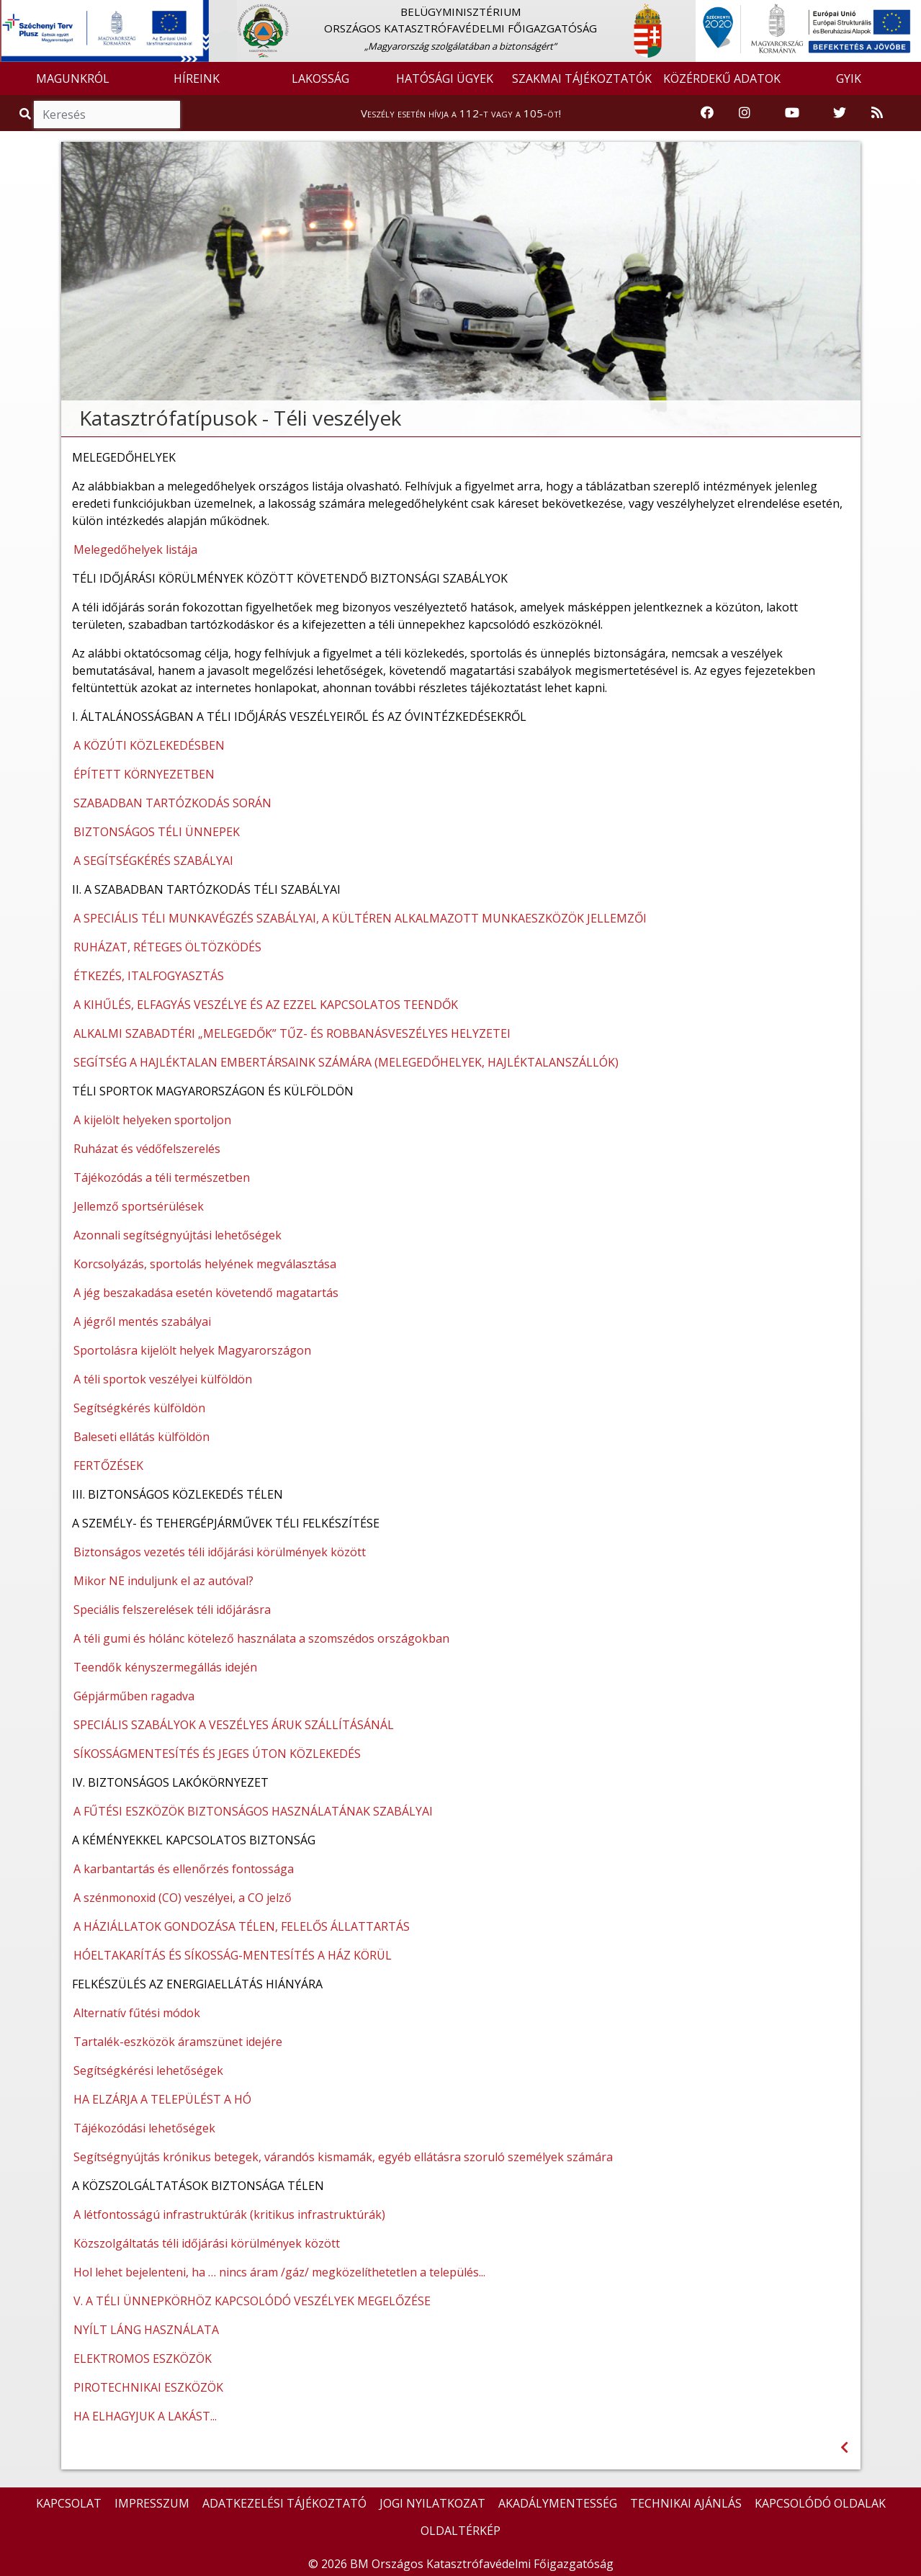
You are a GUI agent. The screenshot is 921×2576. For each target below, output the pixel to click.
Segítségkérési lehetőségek (148, 2070)
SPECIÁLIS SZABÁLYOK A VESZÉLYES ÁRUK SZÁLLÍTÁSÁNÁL (233, 1725)
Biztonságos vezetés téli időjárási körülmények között (219, 1552)
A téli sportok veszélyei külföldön (162, 1379)
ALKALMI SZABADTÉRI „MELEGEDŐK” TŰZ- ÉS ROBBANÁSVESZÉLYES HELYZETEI (292, 1033)
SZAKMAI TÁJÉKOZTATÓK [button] (582, 78)
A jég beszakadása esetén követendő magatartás (205, 1293)
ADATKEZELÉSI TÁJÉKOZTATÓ (284, 2503)
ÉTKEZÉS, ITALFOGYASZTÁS (148, 976)
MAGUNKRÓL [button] (72, 78)
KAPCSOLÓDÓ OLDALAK (820, 2503)
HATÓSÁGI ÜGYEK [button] (444, 78)
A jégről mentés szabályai (142, 1321)
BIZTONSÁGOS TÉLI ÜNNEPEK (156, 832)
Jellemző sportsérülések (138, 1206)
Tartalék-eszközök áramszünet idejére (177, 2042)
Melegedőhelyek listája (135, 549)
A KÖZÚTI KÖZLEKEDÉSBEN (149, 745)
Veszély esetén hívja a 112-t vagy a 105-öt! (461, 113)
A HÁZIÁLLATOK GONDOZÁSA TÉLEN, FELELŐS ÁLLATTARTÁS (241, 1926)
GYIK (848, 78)
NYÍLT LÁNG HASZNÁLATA (146, 2330)
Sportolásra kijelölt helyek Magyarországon (192, 1350)
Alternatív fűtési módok (136, 2013)
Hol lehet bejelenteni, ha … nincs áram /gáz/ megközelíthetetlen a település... (279, 2272)
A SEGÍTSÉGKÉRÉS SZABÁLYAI (153, 861)
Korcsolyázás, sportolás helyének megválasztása (204, 1264)
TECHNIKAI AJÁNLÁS (686, 2503)
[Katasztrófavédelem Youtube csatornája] (792, 113)
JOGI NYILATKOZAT (432, 2503)
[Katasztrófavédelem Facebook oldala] (707, 113)
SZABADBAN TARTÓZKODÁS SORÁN (172, 803)
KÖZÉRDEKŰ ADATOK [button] (722, 78)
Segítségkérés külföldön (139, 1408)
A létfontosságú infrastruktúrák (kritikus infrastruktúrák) (229, 2214)
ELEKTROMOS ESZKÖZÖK (142, 2358)
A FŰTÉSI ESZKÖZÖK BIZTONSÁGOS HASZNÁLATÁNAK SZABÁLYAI (253, 1811)
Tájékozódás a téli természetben (161, 1177)
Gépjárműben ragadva (133, 1696)
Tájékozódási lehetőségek (144, 2128)
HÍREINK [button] (197, 78)
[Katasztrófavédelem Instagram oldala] (744, 113)
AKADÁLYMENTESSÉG (557, 2503)
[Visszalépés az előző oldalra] (844, 2447)
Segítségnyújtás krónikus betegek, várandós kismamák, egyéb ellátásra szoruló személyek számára (343, 2157)
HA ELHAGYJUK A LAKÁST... (145, 2416)
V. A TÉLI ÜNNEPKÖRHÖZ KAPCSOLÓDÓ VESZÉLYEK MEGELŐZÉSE (252, 2301)
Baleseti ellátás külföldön (141, 1437)
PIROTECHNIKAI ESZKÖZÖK (148, 2387)
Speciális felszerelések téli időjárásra (172, 1609)
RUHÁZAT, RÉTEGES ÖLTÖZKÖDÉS (167, 947)
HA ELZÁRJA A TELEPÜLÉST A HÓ (162, 2099)
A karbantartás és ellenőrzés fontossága (183, 1869)
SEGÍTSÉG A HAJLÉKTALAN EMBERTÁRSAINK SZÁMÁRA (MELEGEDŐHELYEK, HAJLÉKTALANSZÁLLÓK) (346, 1062)
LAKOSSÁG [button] (320, 78)
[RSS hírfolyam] (877, 113)
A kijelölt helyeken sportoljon (152, 1120)
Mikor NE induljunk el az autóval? (163, 1581)
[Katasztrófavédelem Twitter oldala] (840, 113)
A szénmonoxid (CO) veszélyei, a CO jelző (182, 1898)
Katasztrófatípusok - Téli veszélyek (240, 417)
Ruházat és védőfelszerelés (146, 1149)
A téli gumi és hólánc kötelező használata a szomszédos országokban (261, 1638)
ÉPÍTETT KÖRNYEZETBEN (144, 774)
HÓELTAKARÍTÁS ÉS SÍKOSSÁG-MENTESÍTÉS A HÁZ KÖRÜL (232, 1955)
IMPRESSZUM (151, 2503)
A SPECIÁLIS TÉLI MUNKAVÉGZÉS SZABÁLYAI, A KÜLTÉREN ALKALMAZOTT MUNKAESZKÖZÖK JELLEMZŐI (360, 918)
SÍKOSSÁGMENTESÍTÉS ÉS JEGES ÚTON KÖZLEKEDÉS (217, 1754)
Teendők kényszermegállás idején (165, 1667)
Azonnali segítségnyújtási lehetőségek (177, 1235)
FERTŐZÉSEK (108, 1465)
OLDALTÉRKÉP (460, 2531)
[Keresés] (107, 114)
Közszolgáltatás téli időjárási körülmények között (206, 2243)
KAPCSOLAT (69, 2503)
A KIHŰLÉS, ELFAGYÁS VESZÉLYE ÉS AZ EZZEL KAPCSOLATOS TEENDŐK (265, 1005)
